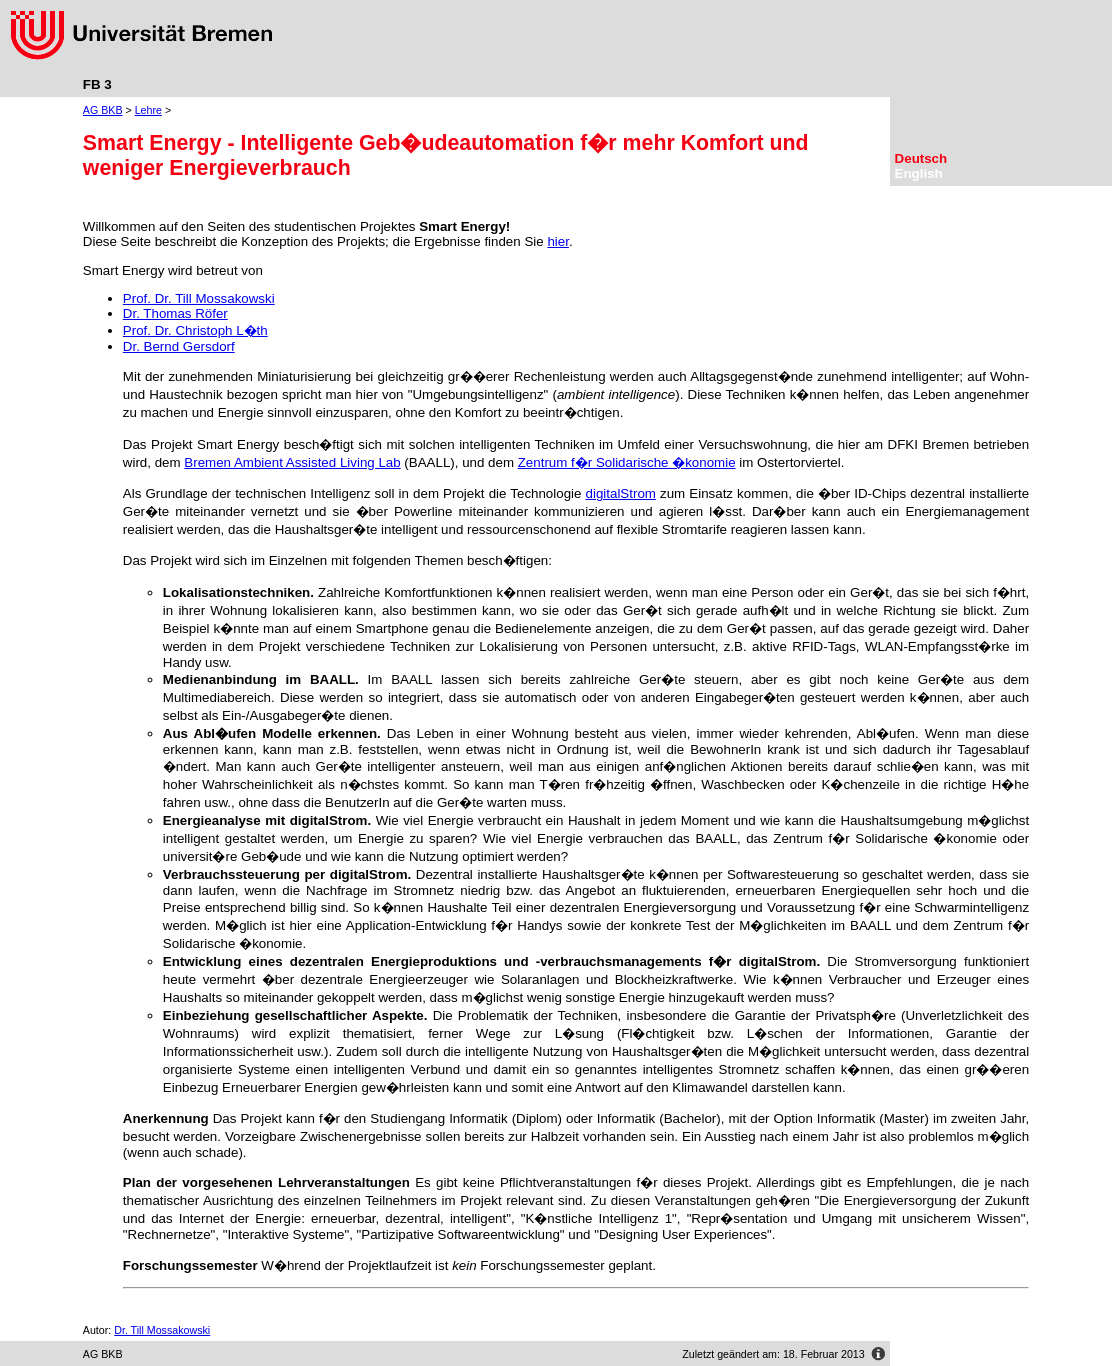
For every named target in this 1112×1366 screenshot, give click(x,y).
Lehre (148, 110)
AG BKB (103, 110)
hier (558, 241)
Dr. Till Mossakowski (162, 1330)
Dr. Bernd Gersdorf (179, 346)
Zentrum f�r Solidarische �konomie (627, 462)
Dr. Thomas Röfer (175, 313)
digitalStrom (621, 493)
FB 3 (97, 84)
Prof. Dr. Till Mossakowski (199, 298)
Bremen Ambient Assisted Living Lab (292, 462)
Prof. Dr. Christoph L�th (195, 330)
